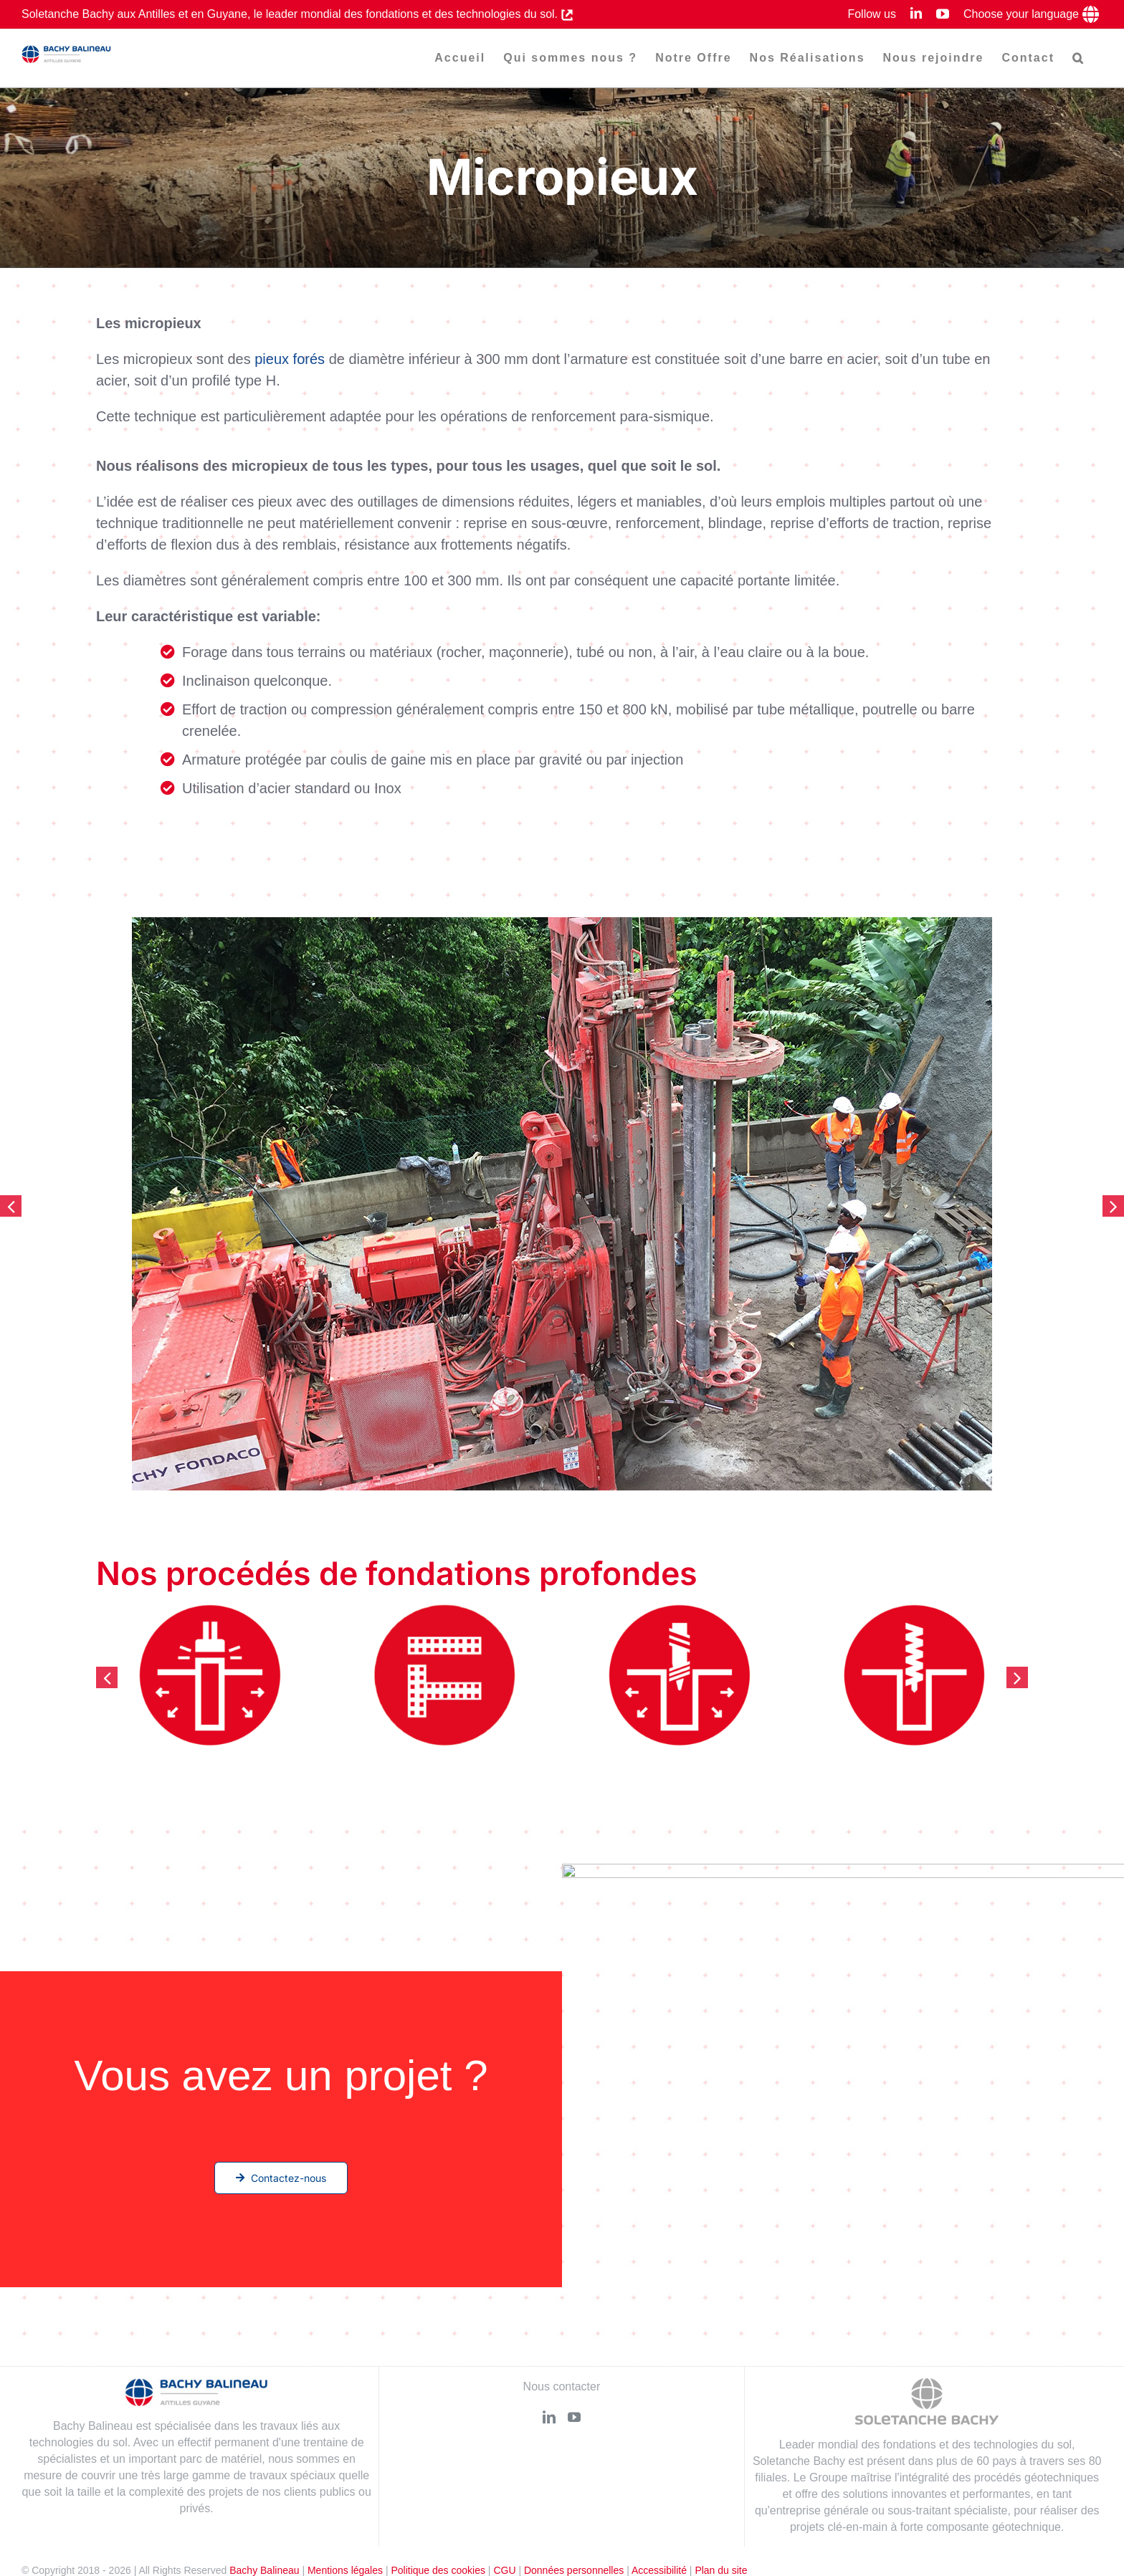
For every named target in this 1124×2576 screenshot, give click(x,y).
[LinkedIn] (549, 2416)
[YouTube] (574, 2416)
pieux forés (289, 360)
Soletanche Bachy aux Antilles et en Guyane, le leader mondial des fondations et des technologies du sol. (291, 14)
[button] (1078, 58)
